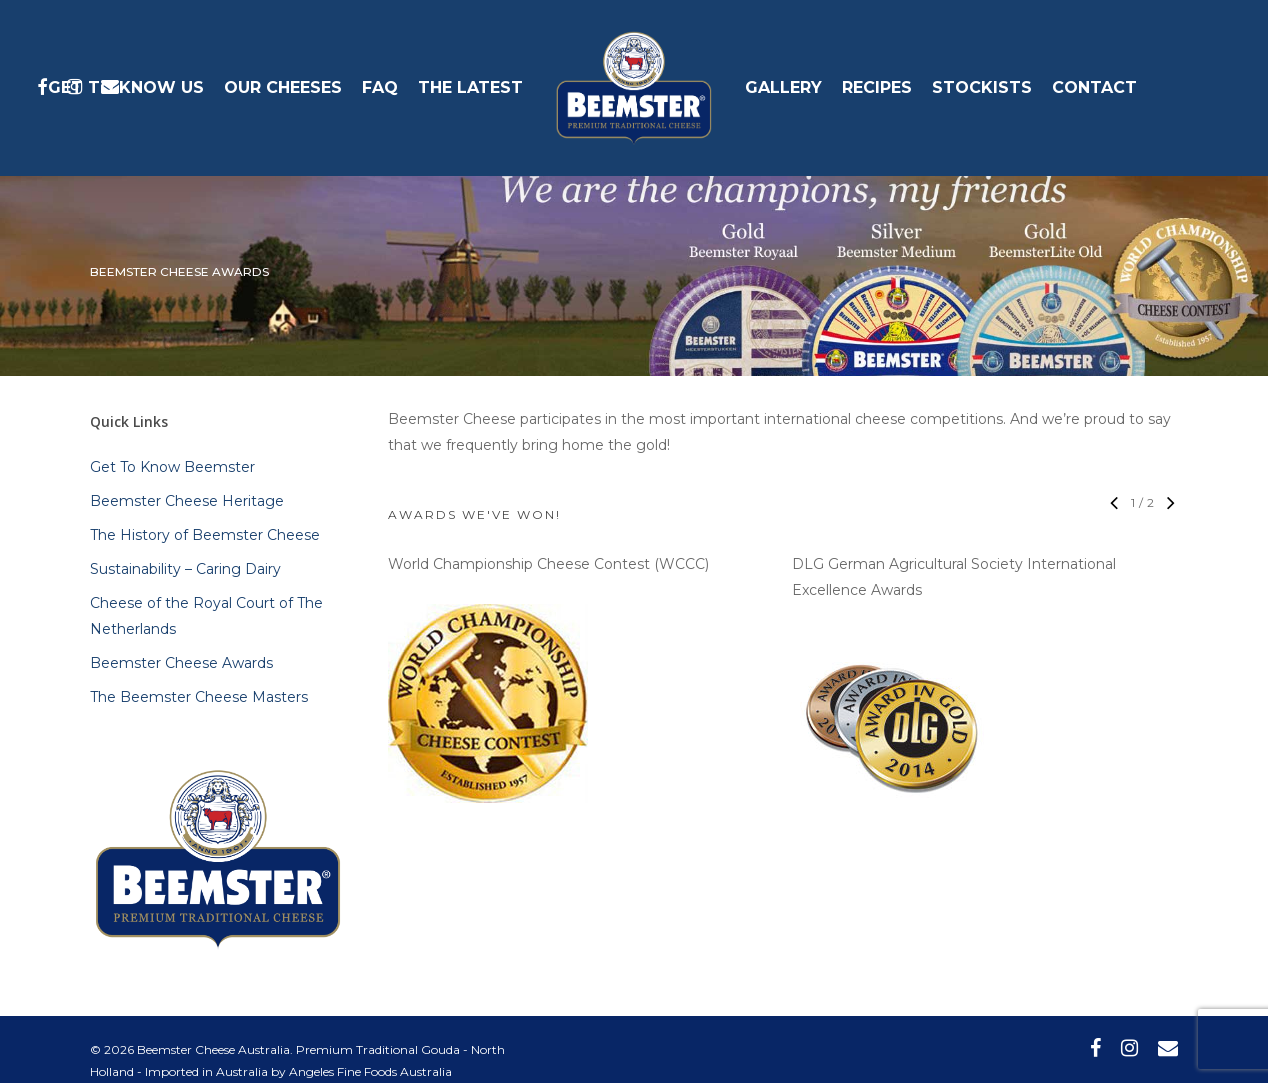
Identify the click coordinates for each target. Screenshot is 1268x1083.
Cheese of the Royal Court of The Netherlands (206, 616)
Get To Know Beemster (172, 467)
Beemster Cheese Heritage (187, 501)
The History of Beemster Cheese (205, 535)
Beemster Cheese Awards (181, 663)
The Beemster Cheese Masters (199, 697)
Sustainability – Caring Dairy (185, 569)
